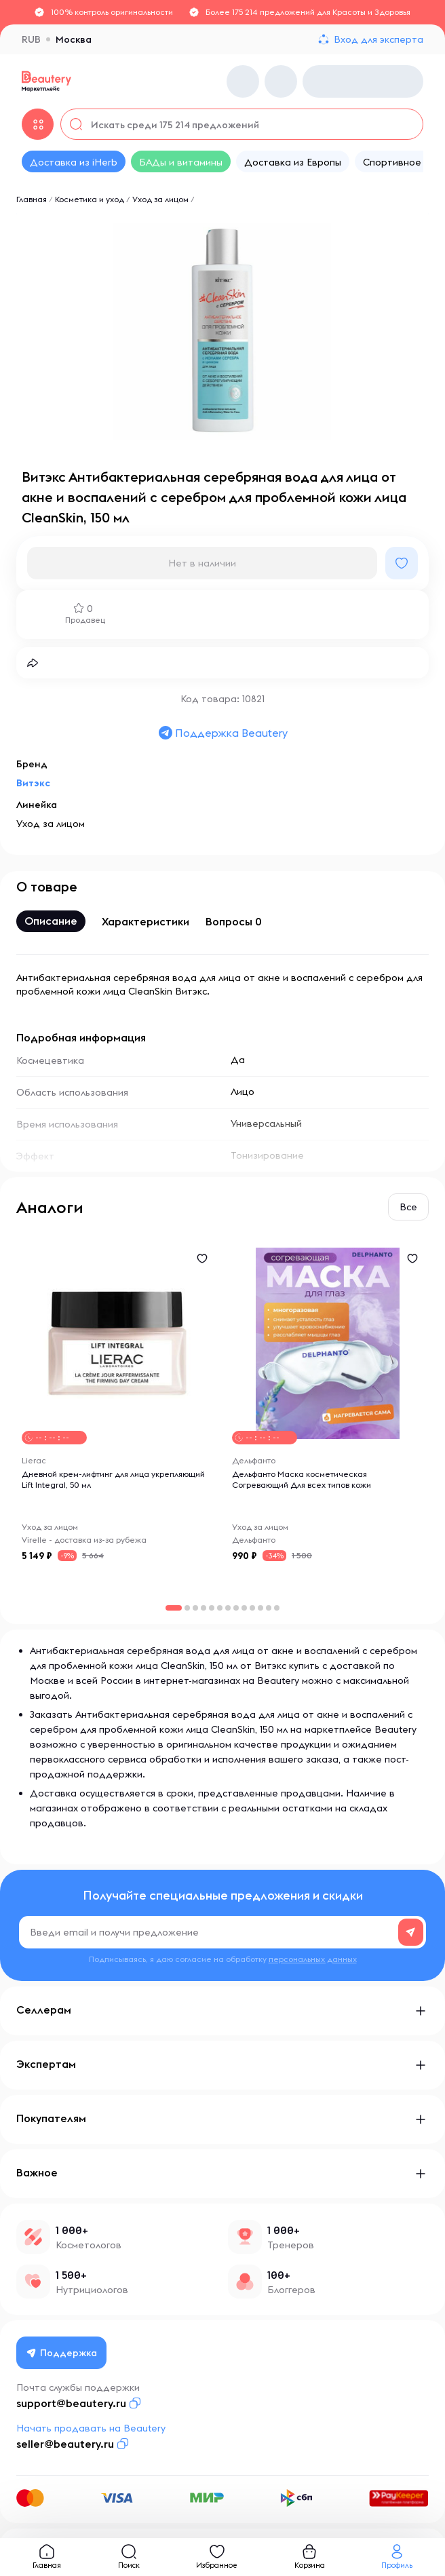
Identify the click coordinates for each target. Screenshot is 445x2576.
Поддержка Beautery (222, 733)
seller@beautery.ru (65, 2443)
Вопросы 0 (234, 921)
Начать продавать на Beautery (91, 2428)
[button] (187, 1608)
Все (408, 1207)
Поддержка (61, 2353)
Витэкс (33, 783)
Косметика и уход (89, 199)
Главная (31, 199)
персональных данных (313, 1959)
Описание (50, 920)
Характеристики (145, 921)
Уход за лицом (160, 199)
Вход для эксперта (378, 39)
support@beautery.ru (71, 2403)
